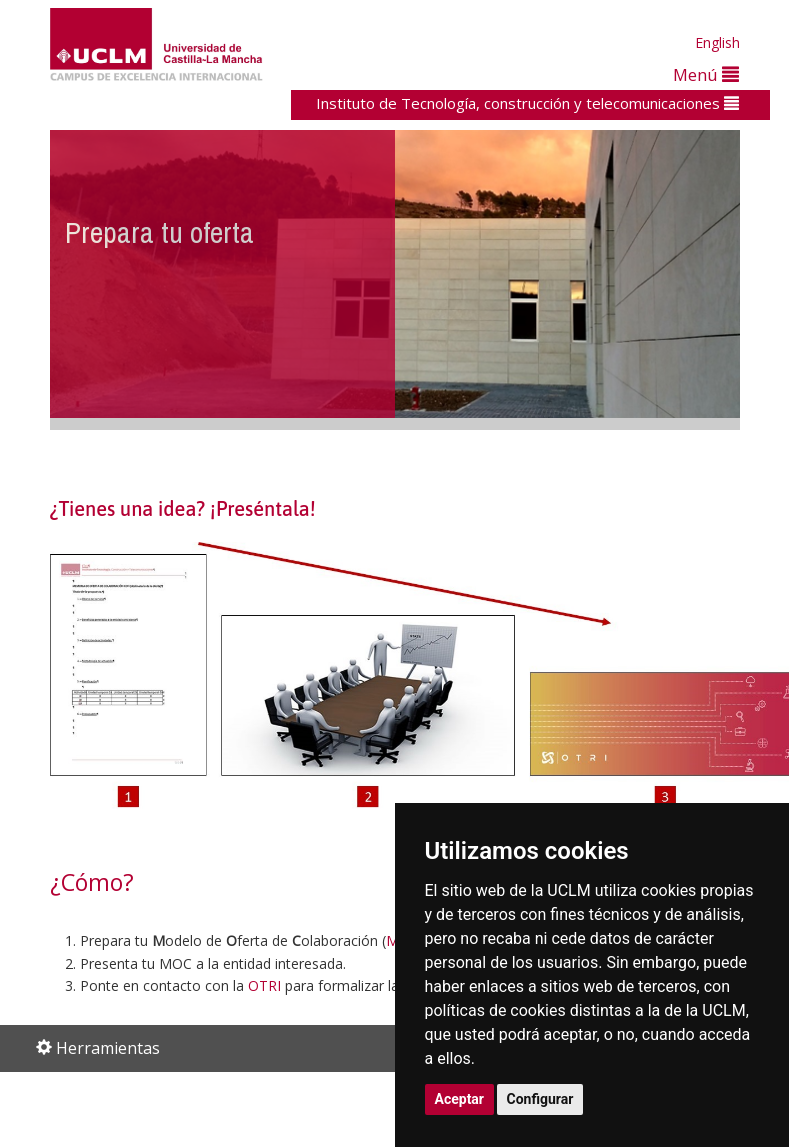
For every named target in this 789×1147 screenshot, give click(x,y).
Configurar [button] (540, 1099)
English (717, 42)
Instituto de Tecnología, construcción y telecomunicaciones (527, 103)
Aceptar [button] (460, 1099)
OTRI (264, 985)
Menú (706, 74)
